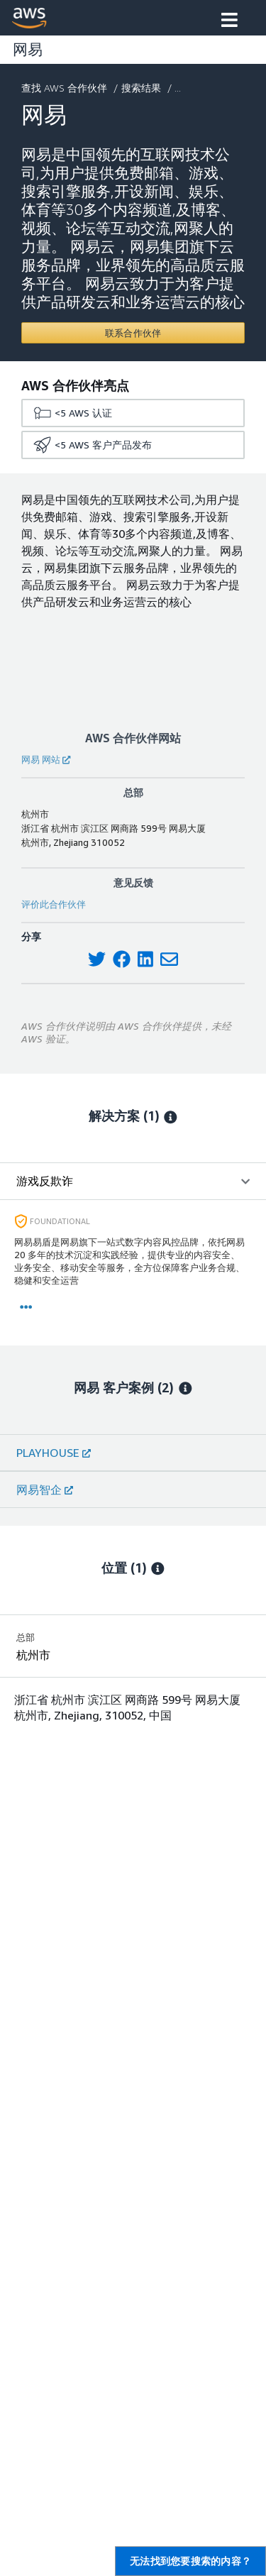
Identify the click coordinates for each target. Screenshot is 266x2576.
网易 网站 (45, 759)
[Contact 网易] (133, 332)
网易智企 (44, 1489)
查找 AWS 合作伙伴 (65, 88)
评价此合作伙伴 (53, 904)
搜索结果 (142, 88)
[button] (229, 21)
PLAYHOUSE (53, 1453)
